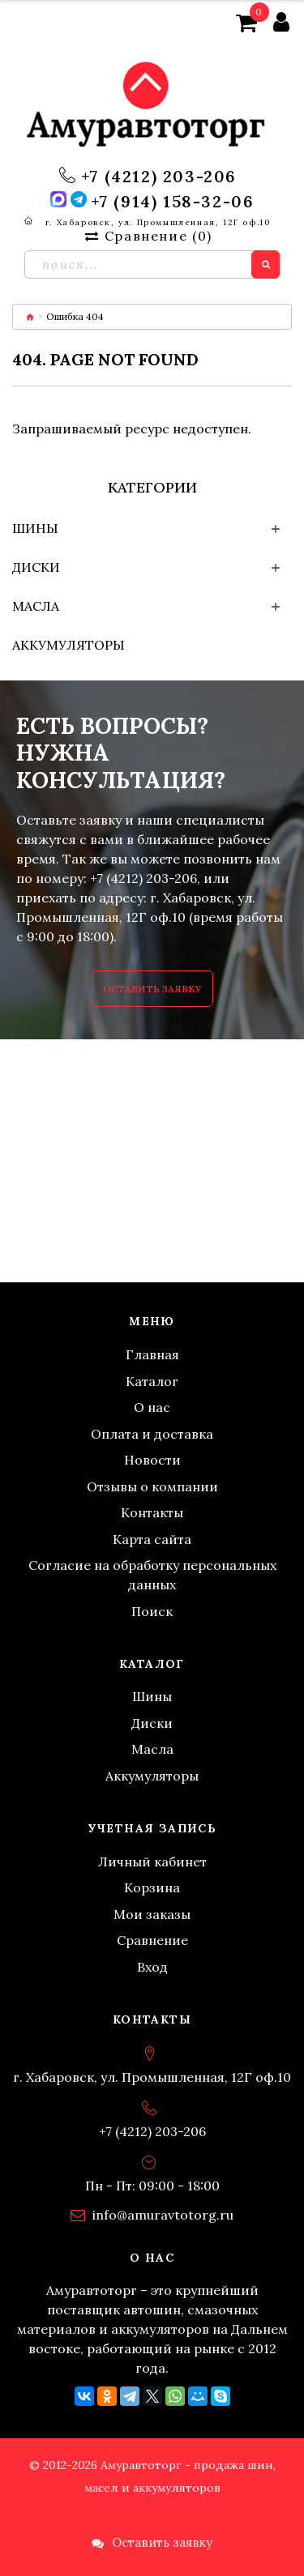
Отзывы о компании (152, 1486)
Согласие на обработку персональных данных (152, 1575)
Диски (36, 567)
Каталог (152, 1381)
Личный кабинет (152, 1861)
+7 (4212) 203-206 (159, 176)
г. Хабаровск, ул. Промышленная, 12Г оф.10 (158, 222)
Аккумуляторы (68, 645)
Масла (35, 606)
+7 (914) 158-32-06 (173, 201)
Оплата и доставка (152, 1434)
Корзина (152, 1887)
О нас (152, 1407)
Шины (35, 528)
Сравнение (152, 1940)
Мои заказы (152, 1914)
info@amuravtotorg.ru (162, 2215)
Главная (152, 1354)
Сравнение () (148, 235)
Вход (152, 1967)
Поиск (152, 1611)
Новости (152, 1460)
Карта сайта (152, 1539)
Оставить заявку (152, 989)
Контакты (152, 1512)
